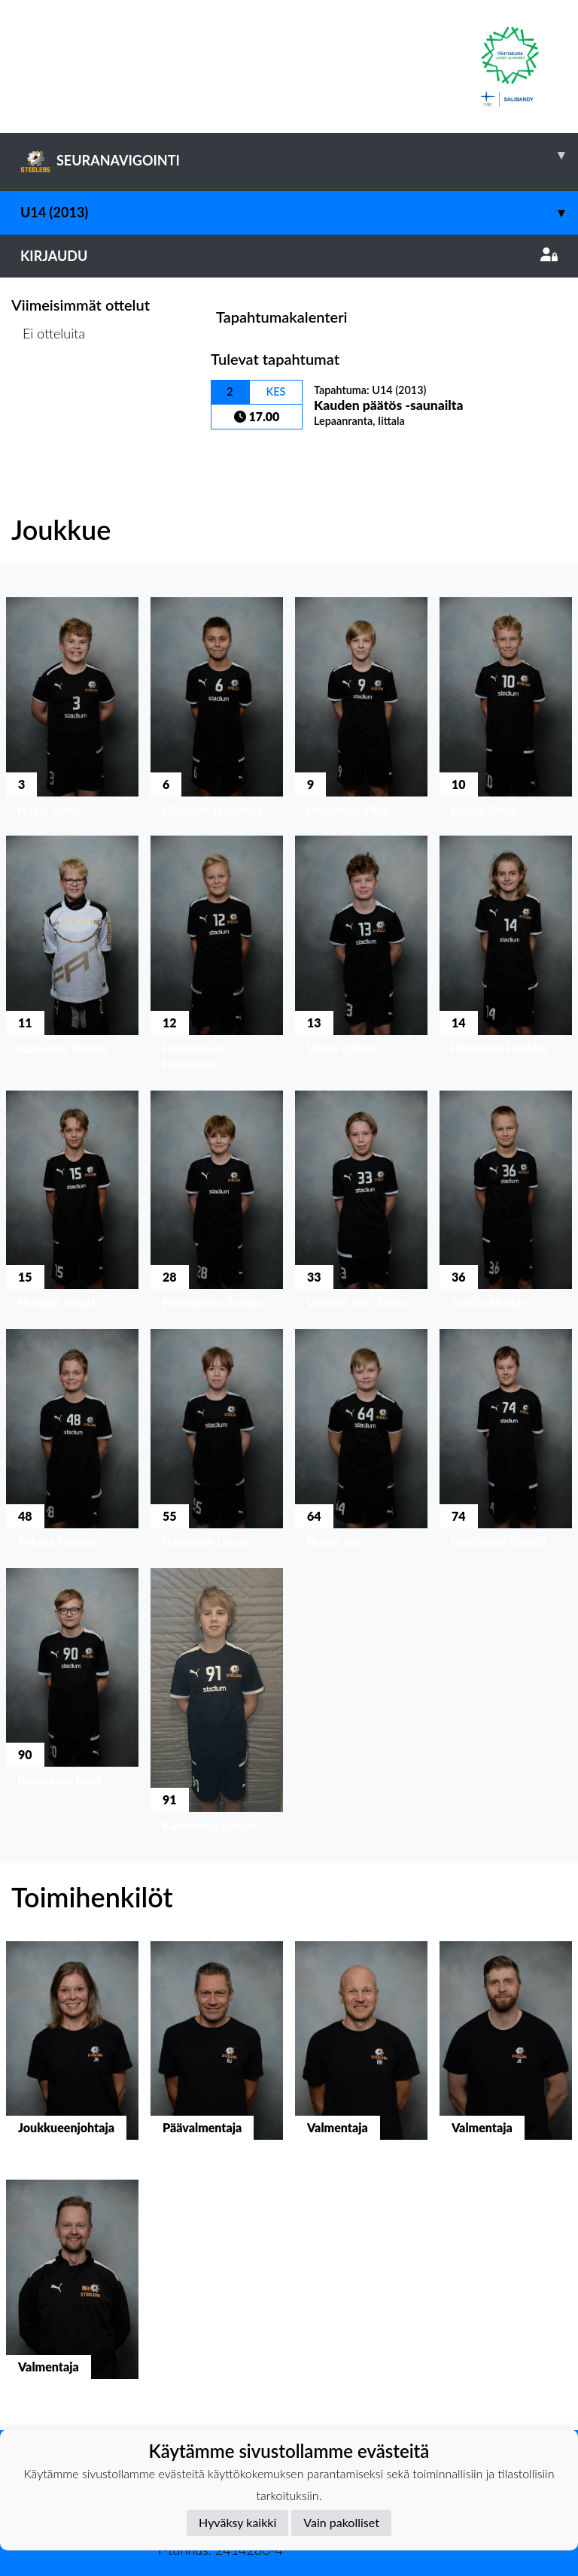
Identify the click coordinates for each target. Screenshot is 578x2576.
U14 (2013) (299, 212)
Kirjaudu (289, 255)
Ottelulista (48, 391)
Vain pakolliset (341, 2522)
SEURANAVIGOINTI (299, 155)
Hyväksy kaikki (237, 2522)
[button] (72, 710)
